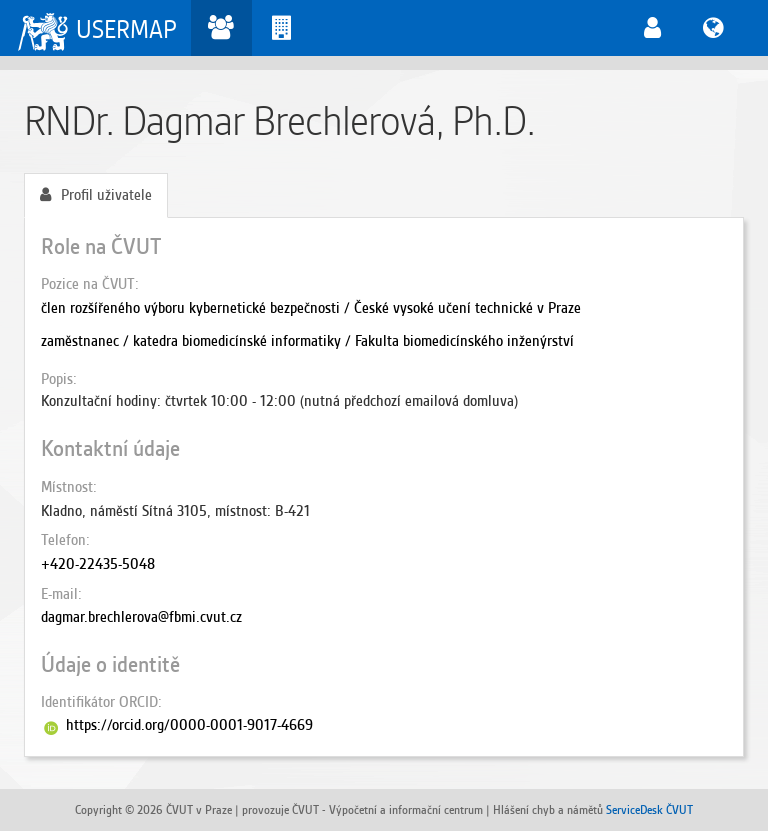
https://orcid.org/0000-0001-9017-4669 (189, 725)
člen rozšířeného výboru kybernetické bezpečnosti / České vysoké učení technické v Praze (311, 308)
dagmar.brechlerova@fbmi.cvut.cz (141, 617)
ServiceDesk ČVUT (649, 809)
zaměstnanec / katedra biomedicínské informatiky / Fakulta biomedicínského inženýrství (307, 341)
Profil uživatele (96, 195)
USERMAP (126, 29)
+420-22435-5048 (98, 564)
